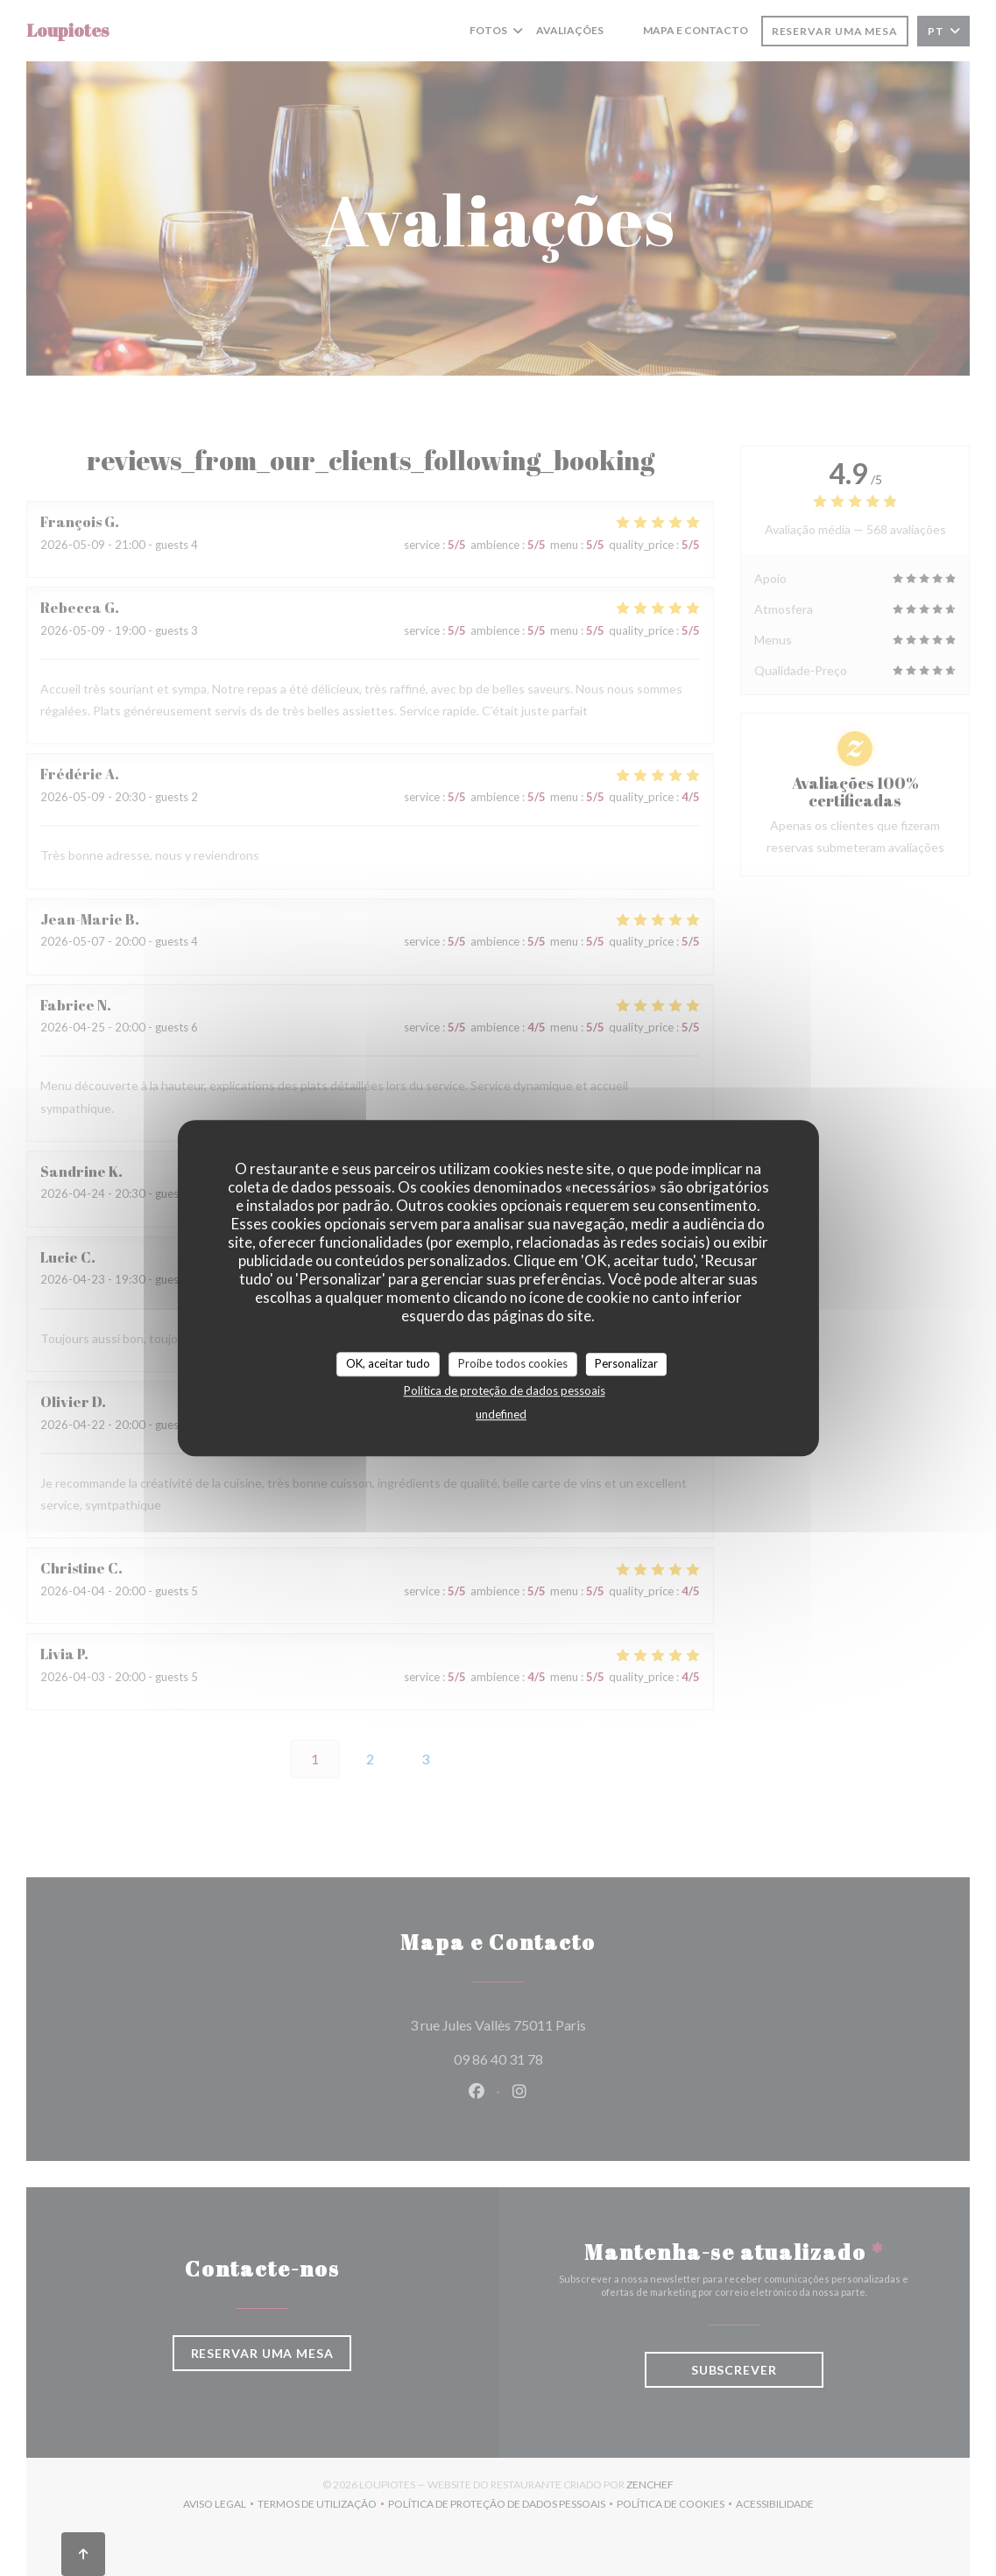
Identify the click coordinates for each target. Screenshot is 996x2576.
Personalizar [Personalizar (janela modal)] (626, 1363)
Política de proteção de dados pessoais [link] (504, 1390)
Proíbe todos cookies (513, 1363)
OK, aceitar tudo (388, 1363)
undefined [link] (501, 1414)
